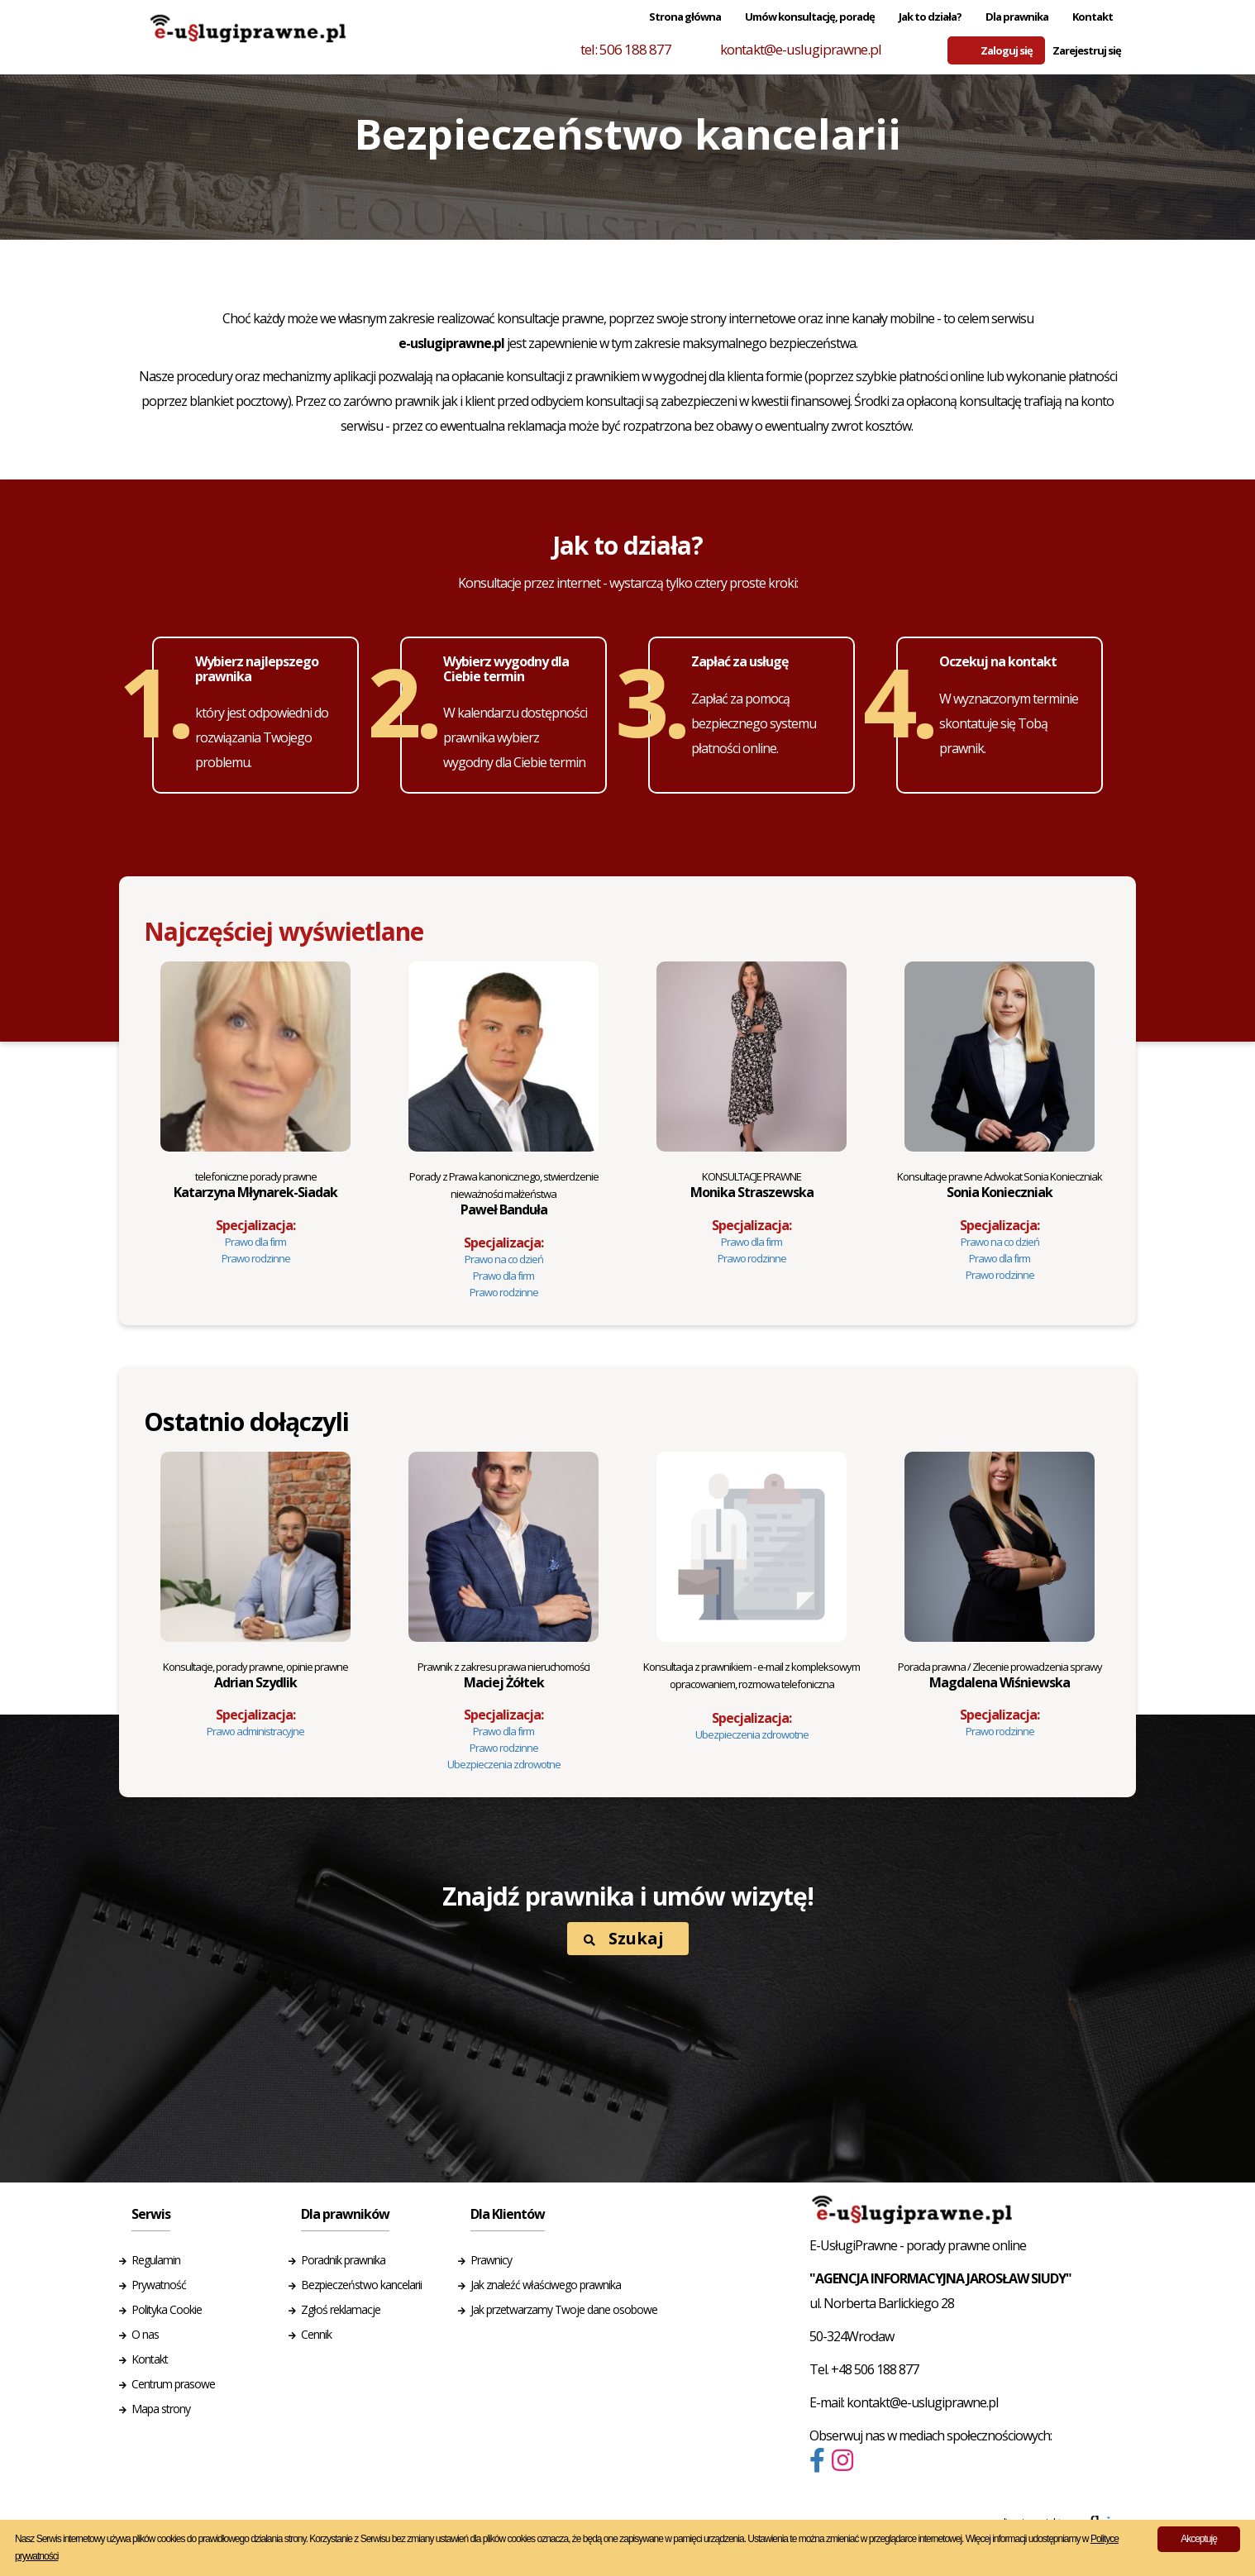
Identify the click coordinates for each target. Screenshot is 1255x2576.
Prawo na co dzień (504, 1259)
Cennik (316, 2334)
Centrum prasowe (173, 2384)
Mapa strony (160, 2408)
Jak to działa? (930, 16)
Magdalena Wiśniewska (1000, 1675)
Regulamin (155, 2260)
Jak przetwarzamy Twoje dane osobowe (563, 2309)
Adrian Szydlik (255, 1675)
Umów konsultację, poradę (810, 16)
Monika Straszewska (752, 1185)
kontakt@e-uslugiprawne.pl (800, 49)
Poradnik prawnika (343, 2260)
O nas (145, 2334)
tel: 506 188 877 (625, 49)
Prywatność (158, 2284)
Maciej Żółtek (503, 1675)
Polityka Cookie (166, 2309)
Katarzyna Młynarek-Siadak (255, 1185)
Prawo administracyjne (255, 1731)
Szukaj (624, 1938)
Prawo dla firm (255, 1241)
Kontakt (1092, 16)
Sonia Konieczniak (999, 1185)
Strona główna (685, 16)
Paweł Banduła (504, 1194)
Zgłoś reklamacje (340, 2309)
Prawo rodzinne (256, 1258)
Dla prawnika (1016, 16)
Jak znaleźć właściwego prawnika (545, 2284)
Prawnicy (491, 2260)
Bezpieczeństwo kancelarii (361, 2284)
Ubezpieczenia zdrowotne (504, 1764)
